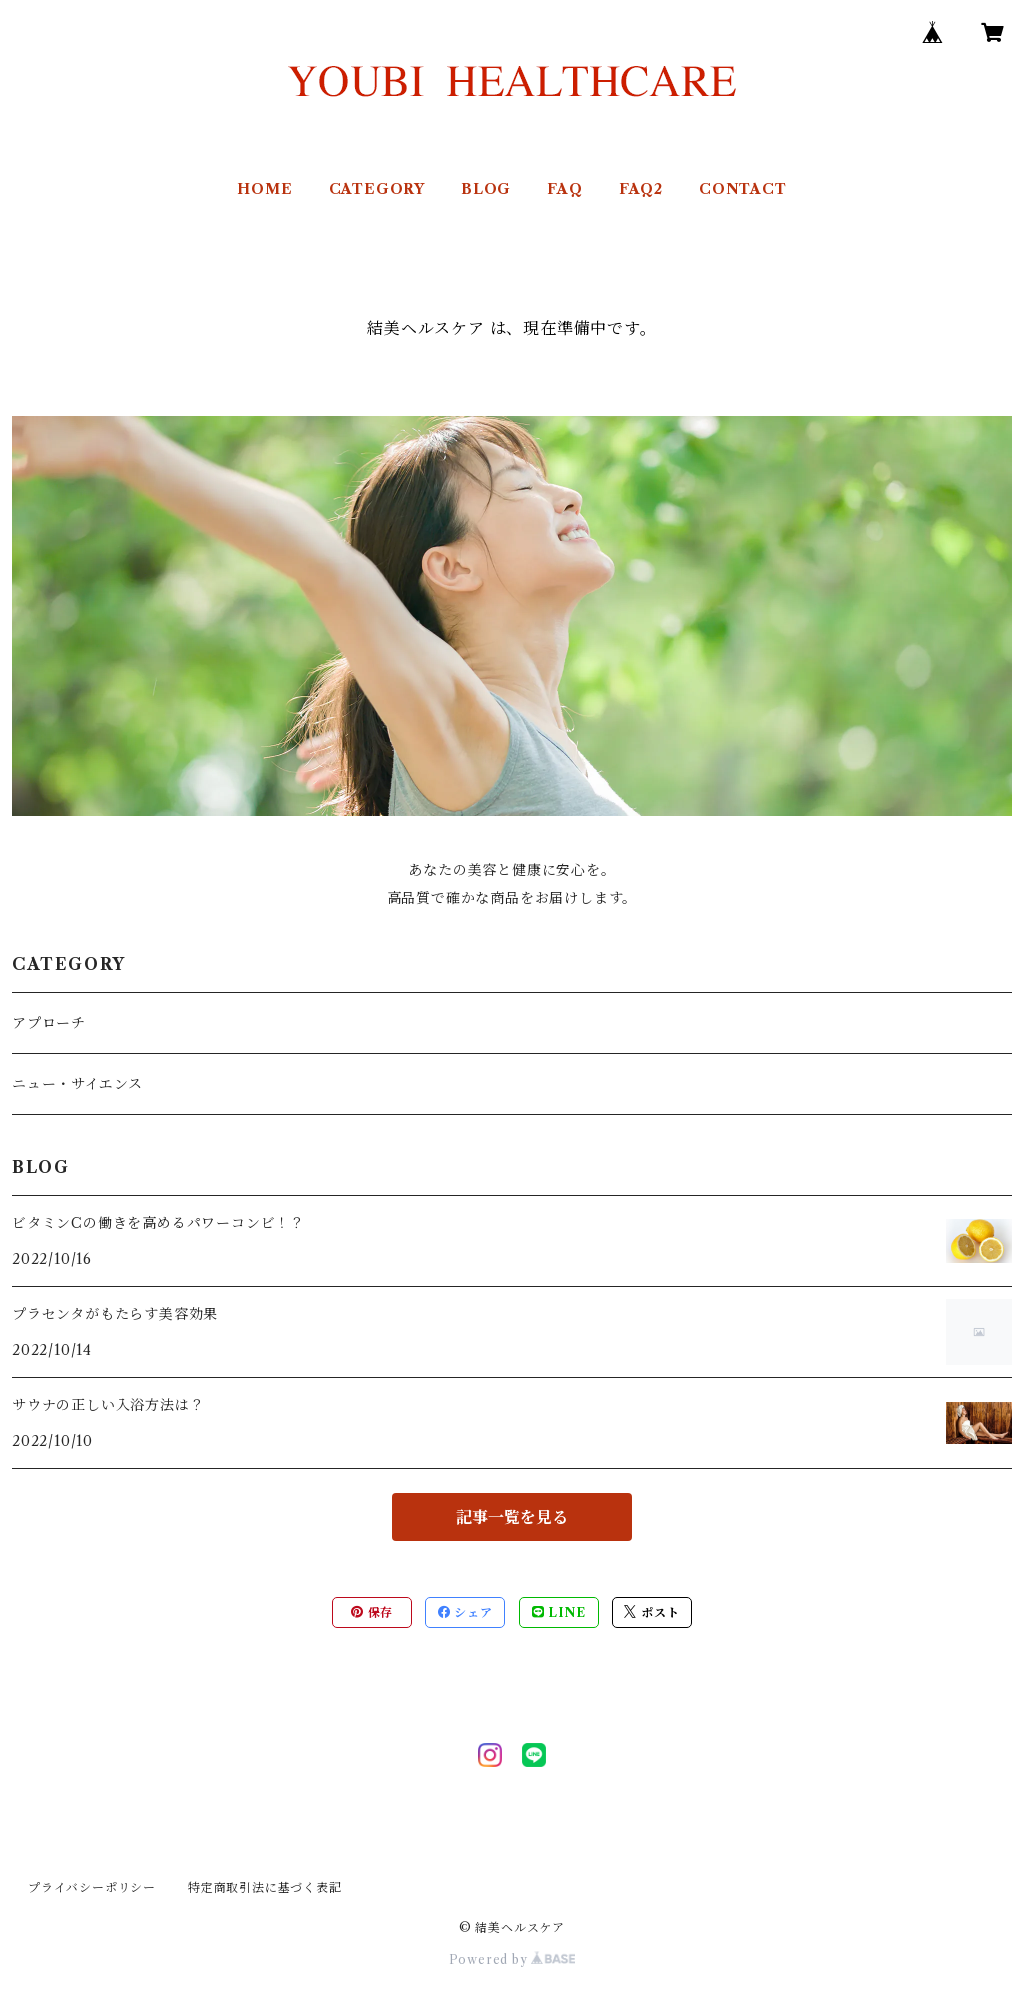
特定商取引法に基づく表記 (265, 1887)
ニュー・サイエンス (77, 1084)
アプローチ (49, 1023)
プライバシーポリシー (92, 1887)
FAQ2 (641, 189)
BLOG (486, 189)
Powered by (512, 1959)
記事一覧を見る (512, 1517)
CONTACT (743, 189)
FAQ (564, 189)
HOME (264, 189)
